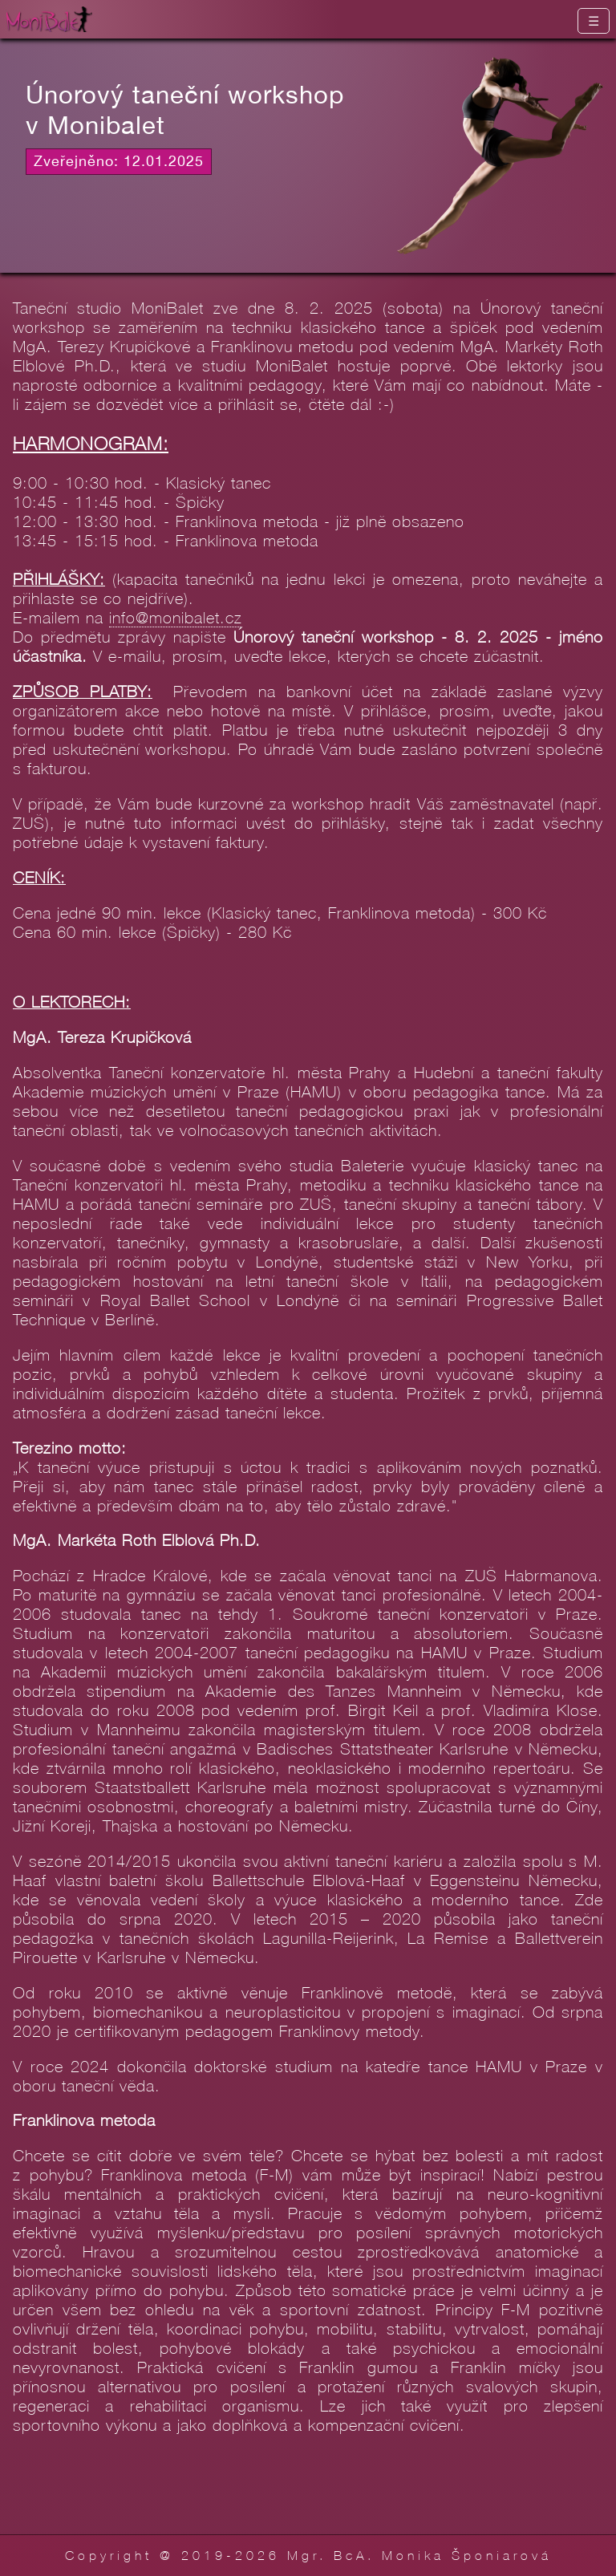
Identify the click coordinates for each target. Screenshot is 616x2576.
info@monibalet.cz (175, 617)
